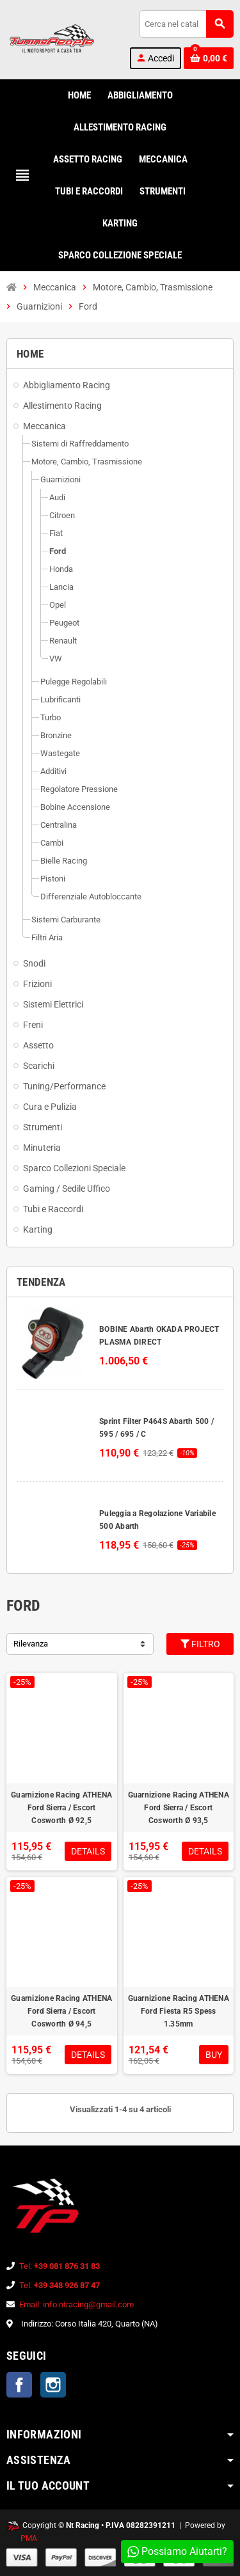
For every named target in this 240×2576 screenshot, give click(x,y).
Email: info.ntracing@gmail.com (76, 2304)
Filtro (200, 1644)
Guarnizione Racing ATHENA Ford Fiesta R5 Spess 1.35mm (178, 2011)
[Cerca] (186, 24)
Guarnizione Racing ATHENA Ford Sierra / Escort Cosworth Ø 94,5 (61, 2011)
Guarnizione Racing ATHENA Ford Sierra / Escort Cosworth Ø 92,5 (61, 1807)
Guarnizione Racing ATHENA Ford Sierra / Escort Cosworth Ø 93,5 (178, 1807)
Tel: (59, 2266)
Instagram (53, 2385)
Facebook (19, 2385)
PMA (28, 2538)
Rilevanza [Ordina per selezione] (30, 1643)
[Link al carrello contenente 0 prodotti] (209, 58)
